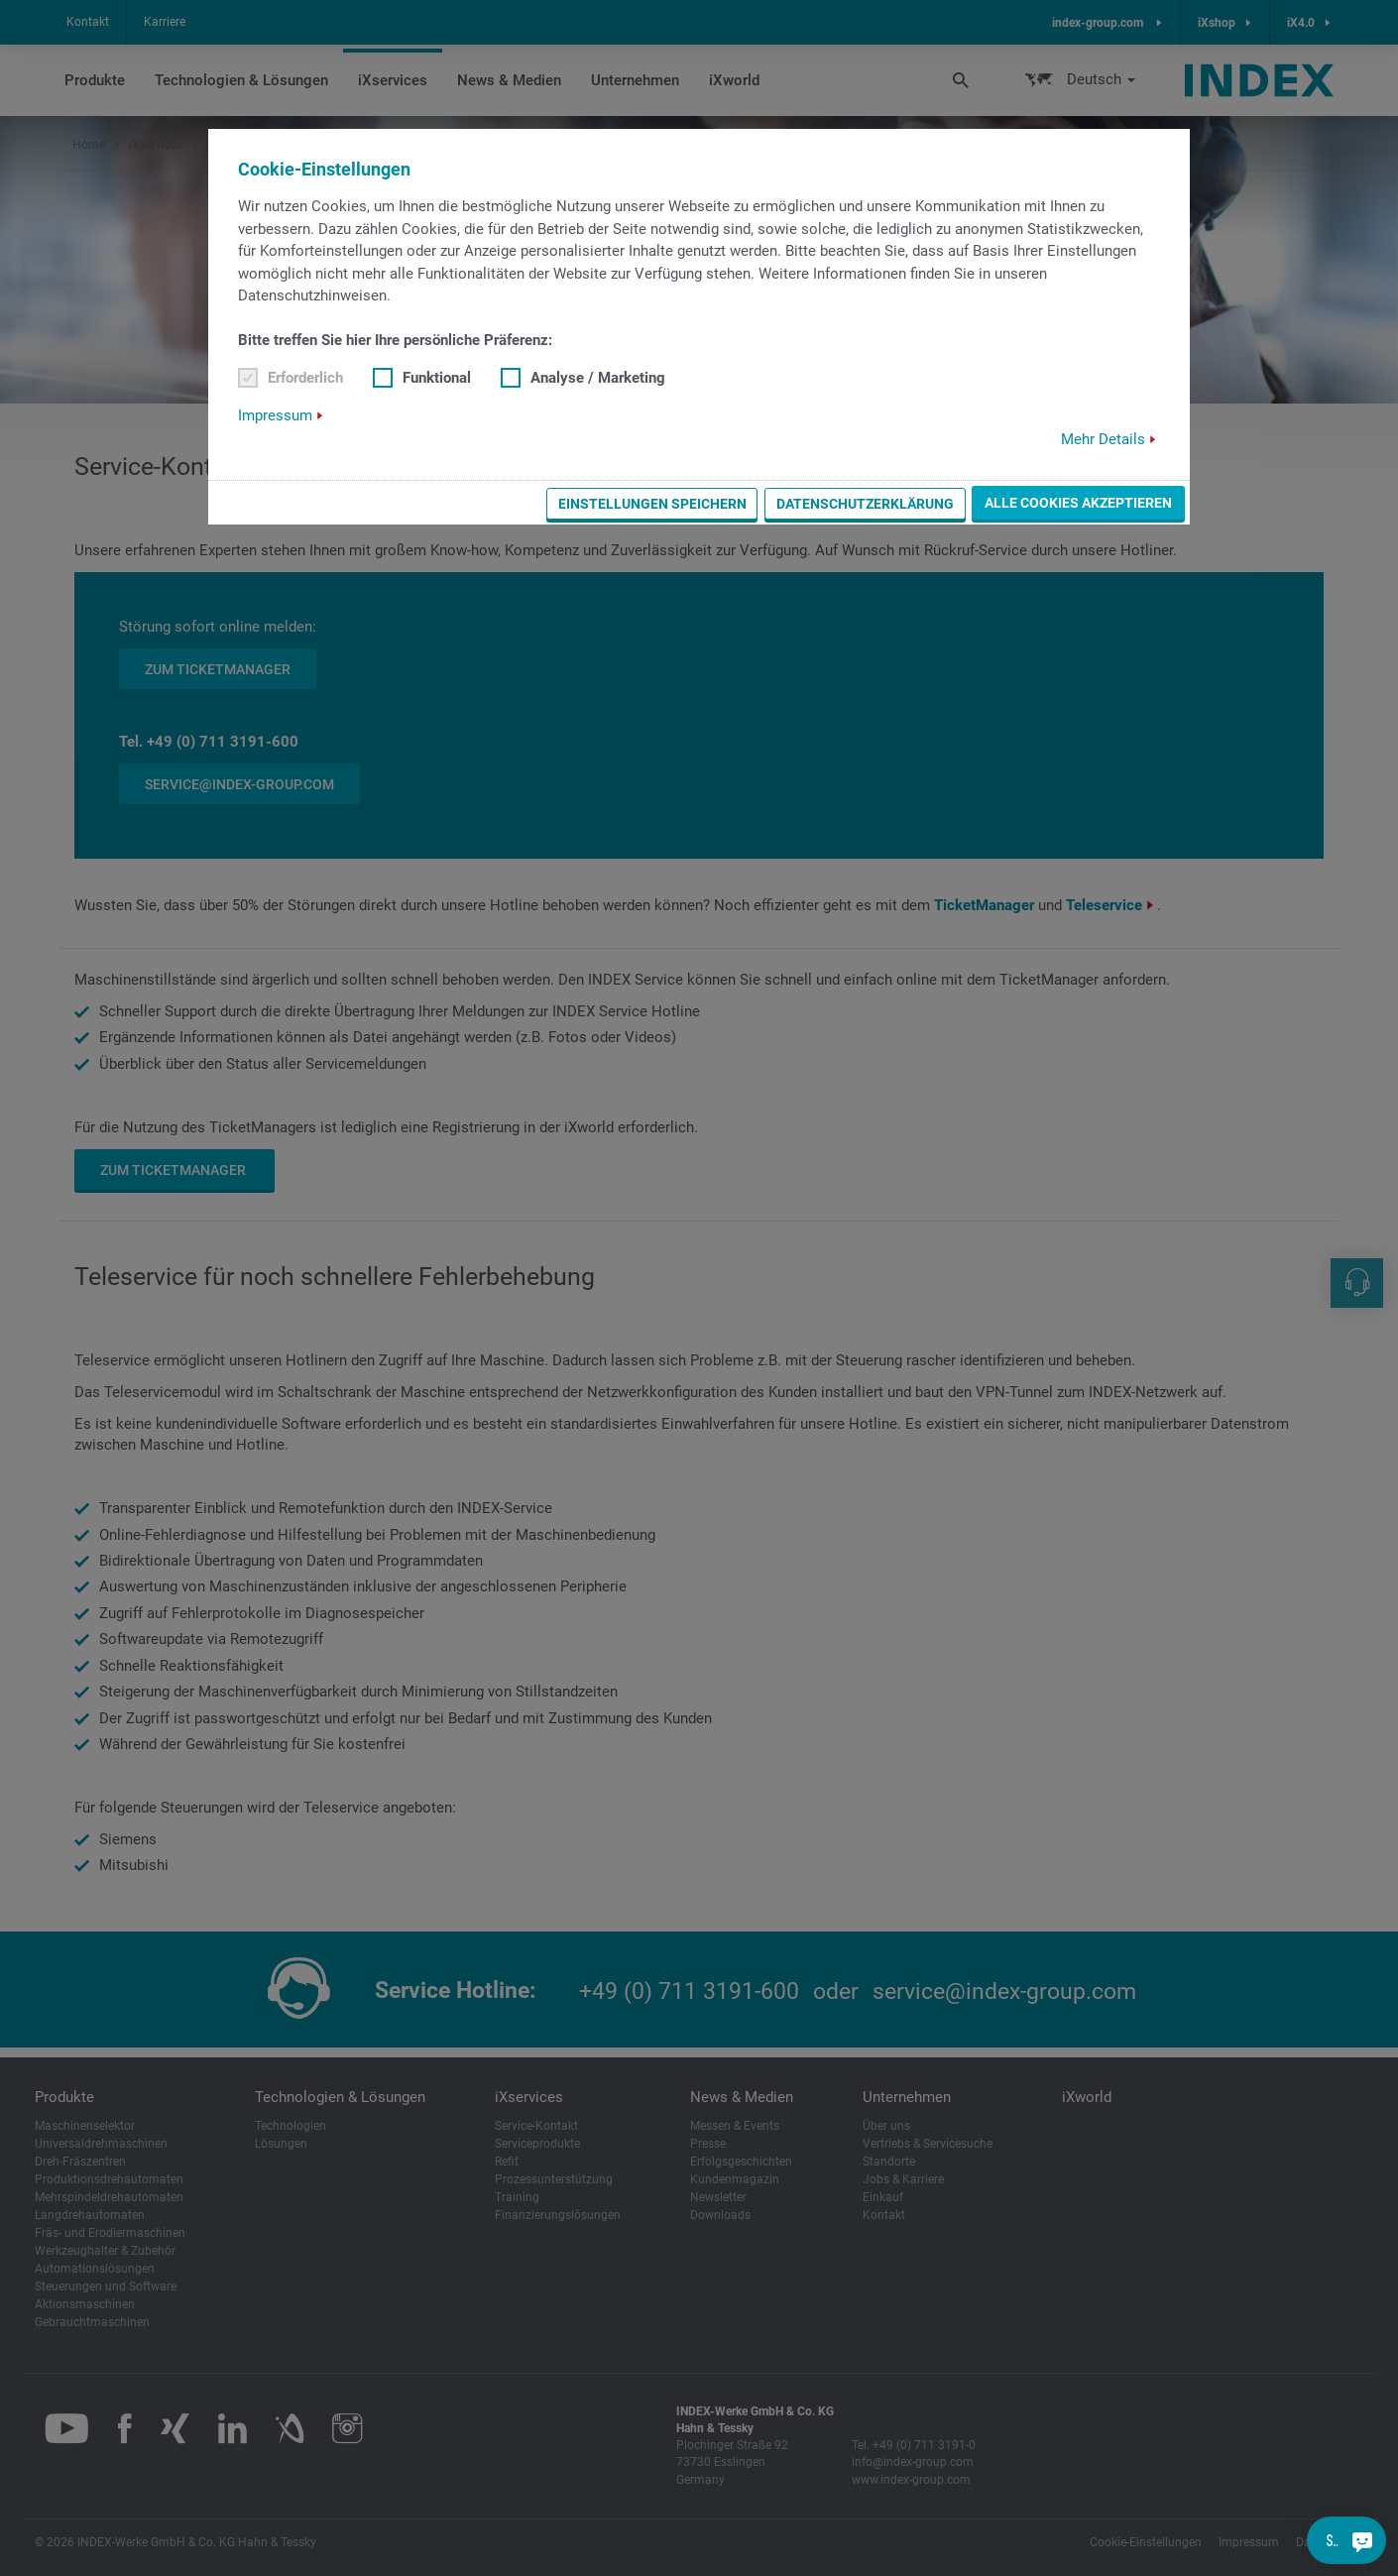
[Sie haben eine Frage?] (1362, 2540)
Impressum (275, 415)
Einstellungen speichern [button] (652, 504)
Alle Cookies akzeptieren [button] (1078, 503)
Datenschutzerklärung (865, 504)
